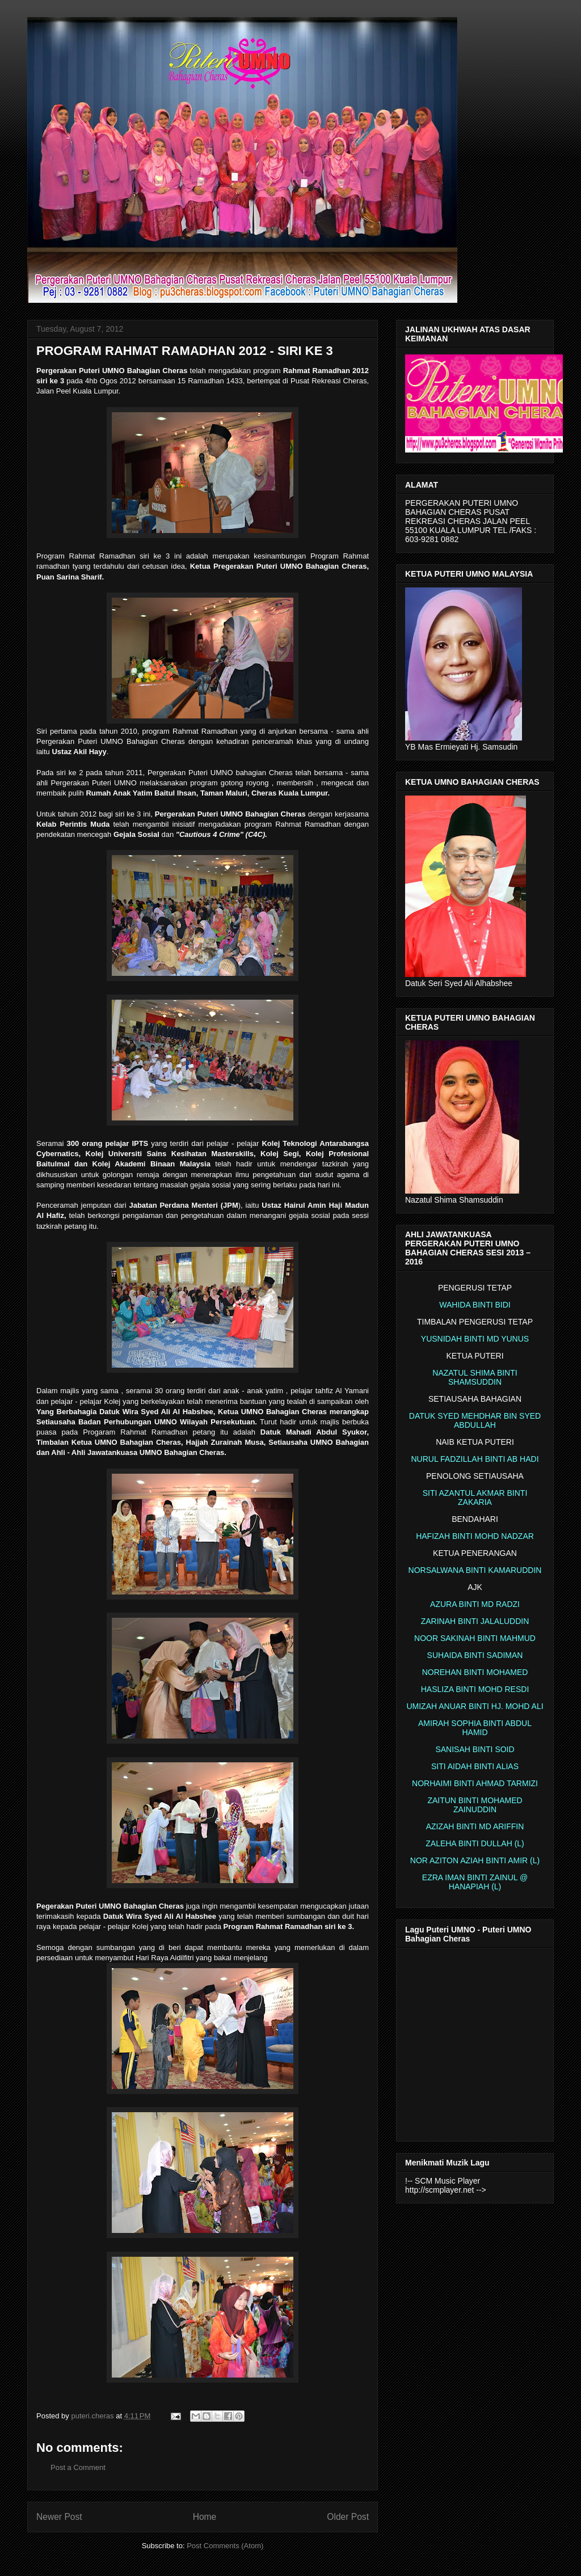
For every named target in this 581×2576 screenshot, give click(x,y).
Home (205, 2517)
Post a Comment (78, 2467)
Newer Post (59, 2517)
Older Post (348, 2517)
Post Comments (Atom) (225, 2545)
